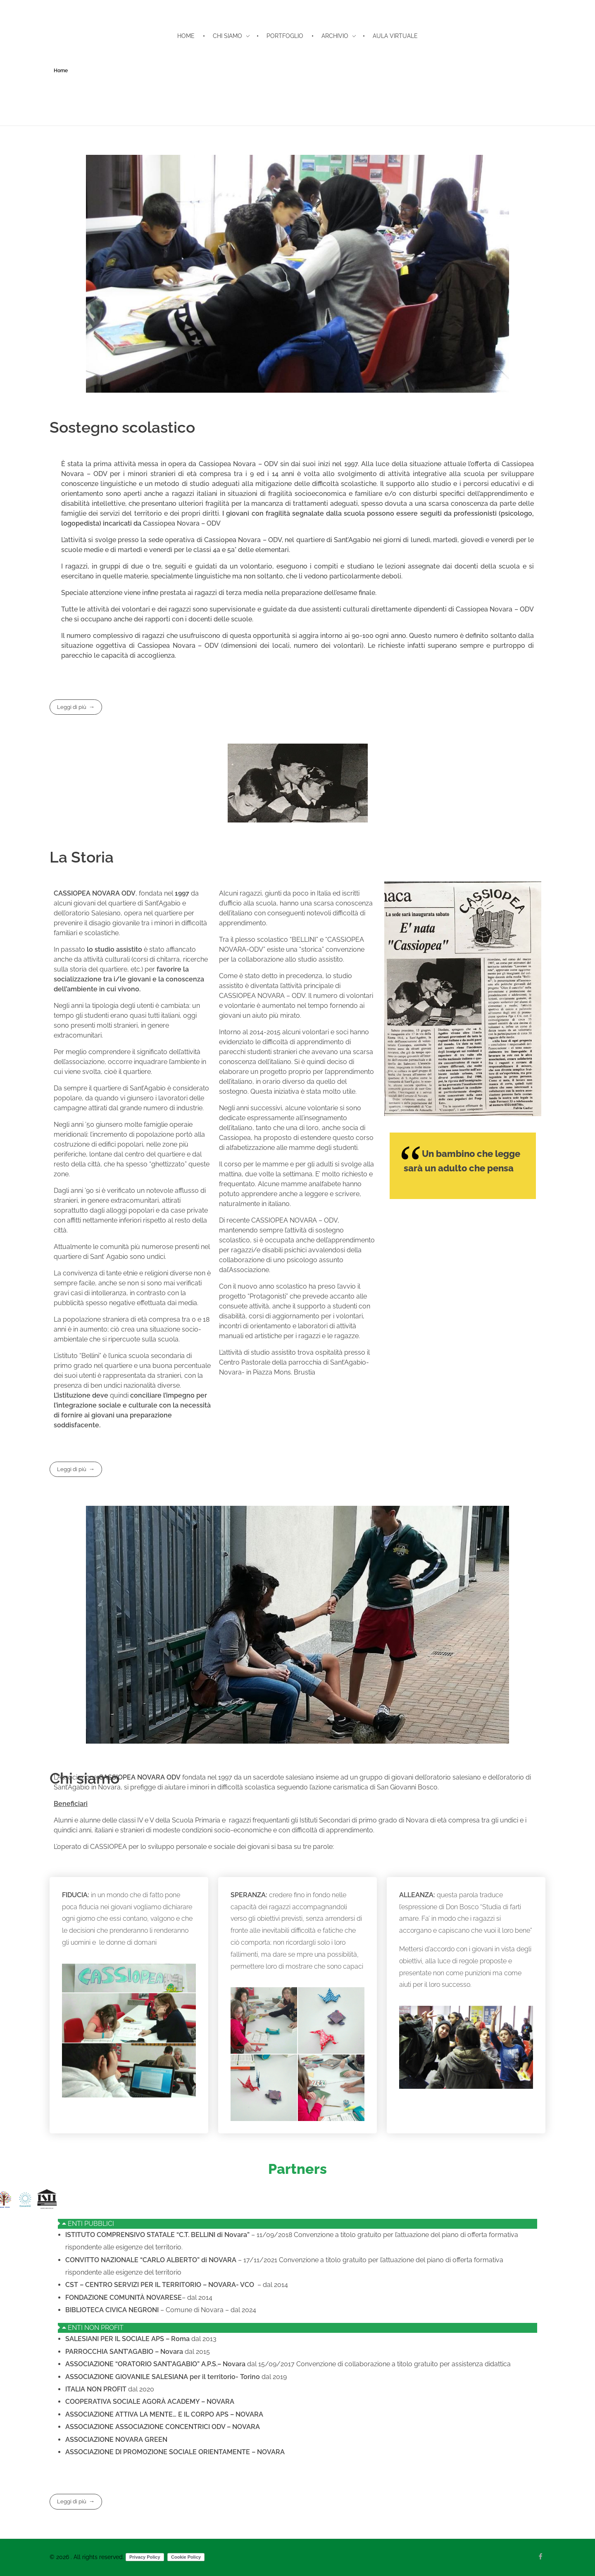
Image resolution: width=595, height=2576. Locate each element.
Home (61, 70)
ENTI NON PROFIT (96, 2328)
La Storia (82, 857)
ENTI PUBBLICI (91, 2224)
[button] (297, 2224)
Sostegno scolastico (122, 427)
